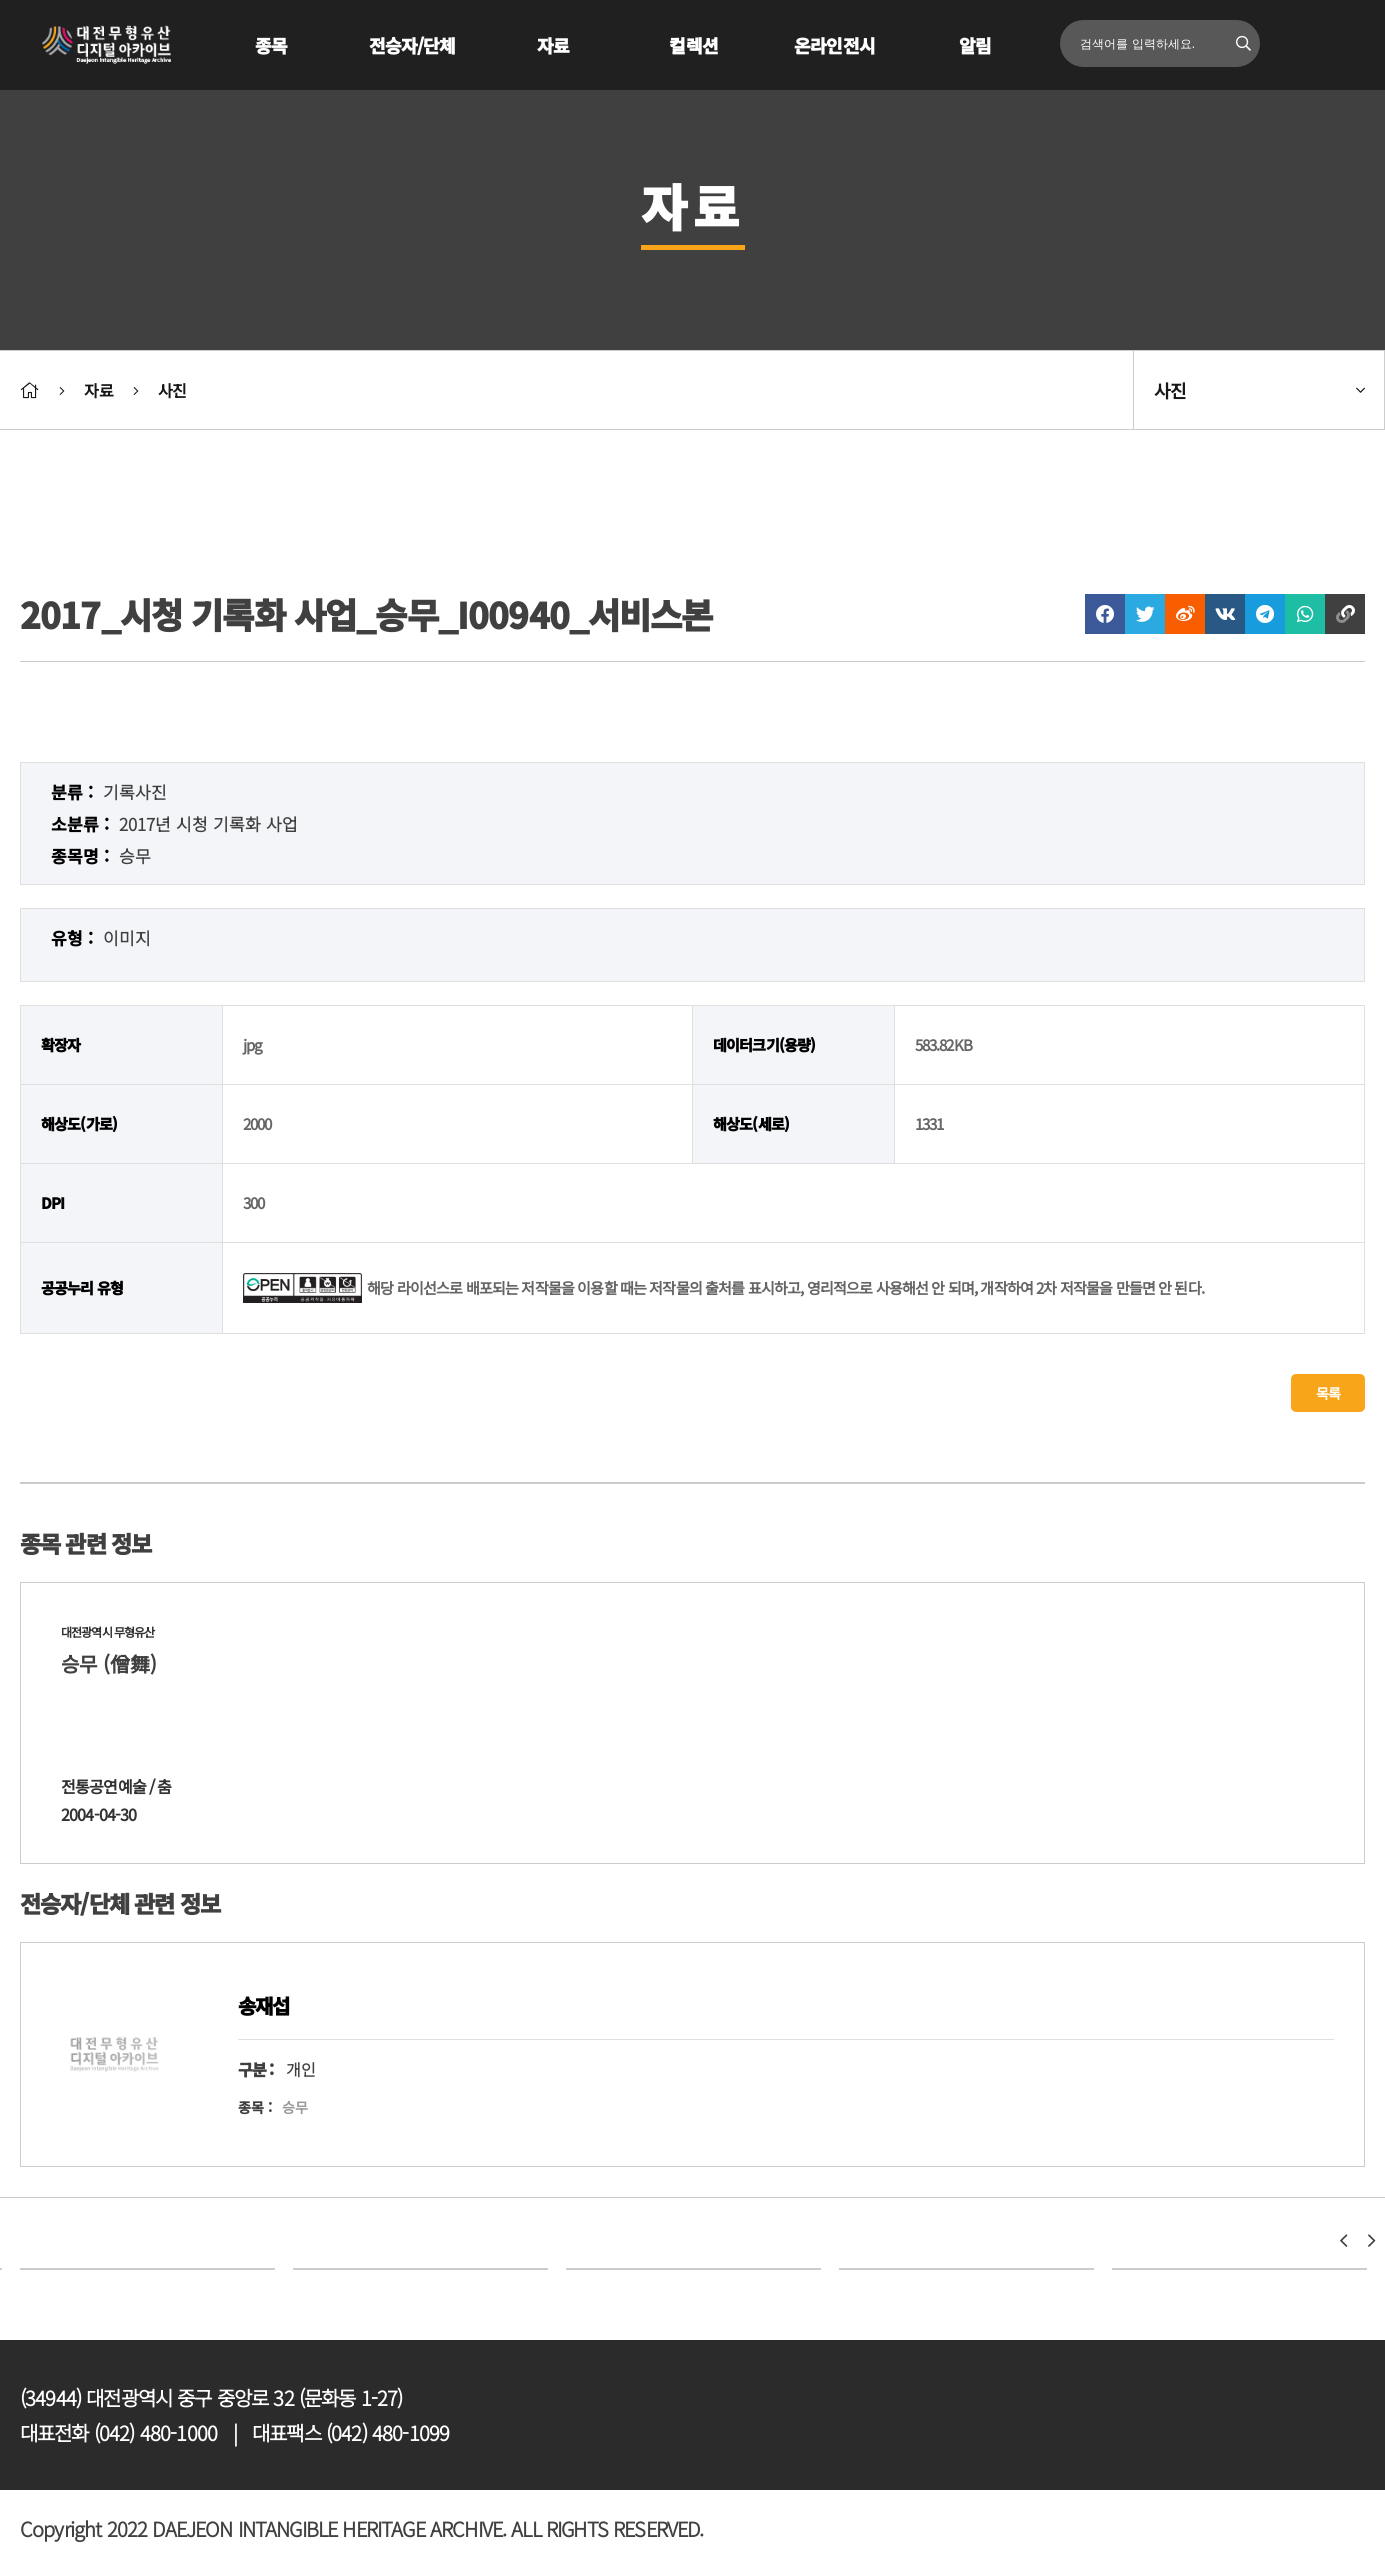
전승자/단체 (412, 45)
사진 (172, 390)
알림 (975, 45)
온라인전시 (834, 45)
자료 (553, 45)
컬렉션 (693, 45)
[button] (1343, 2241)
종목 (271, 45)
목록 (1328, 1393)
